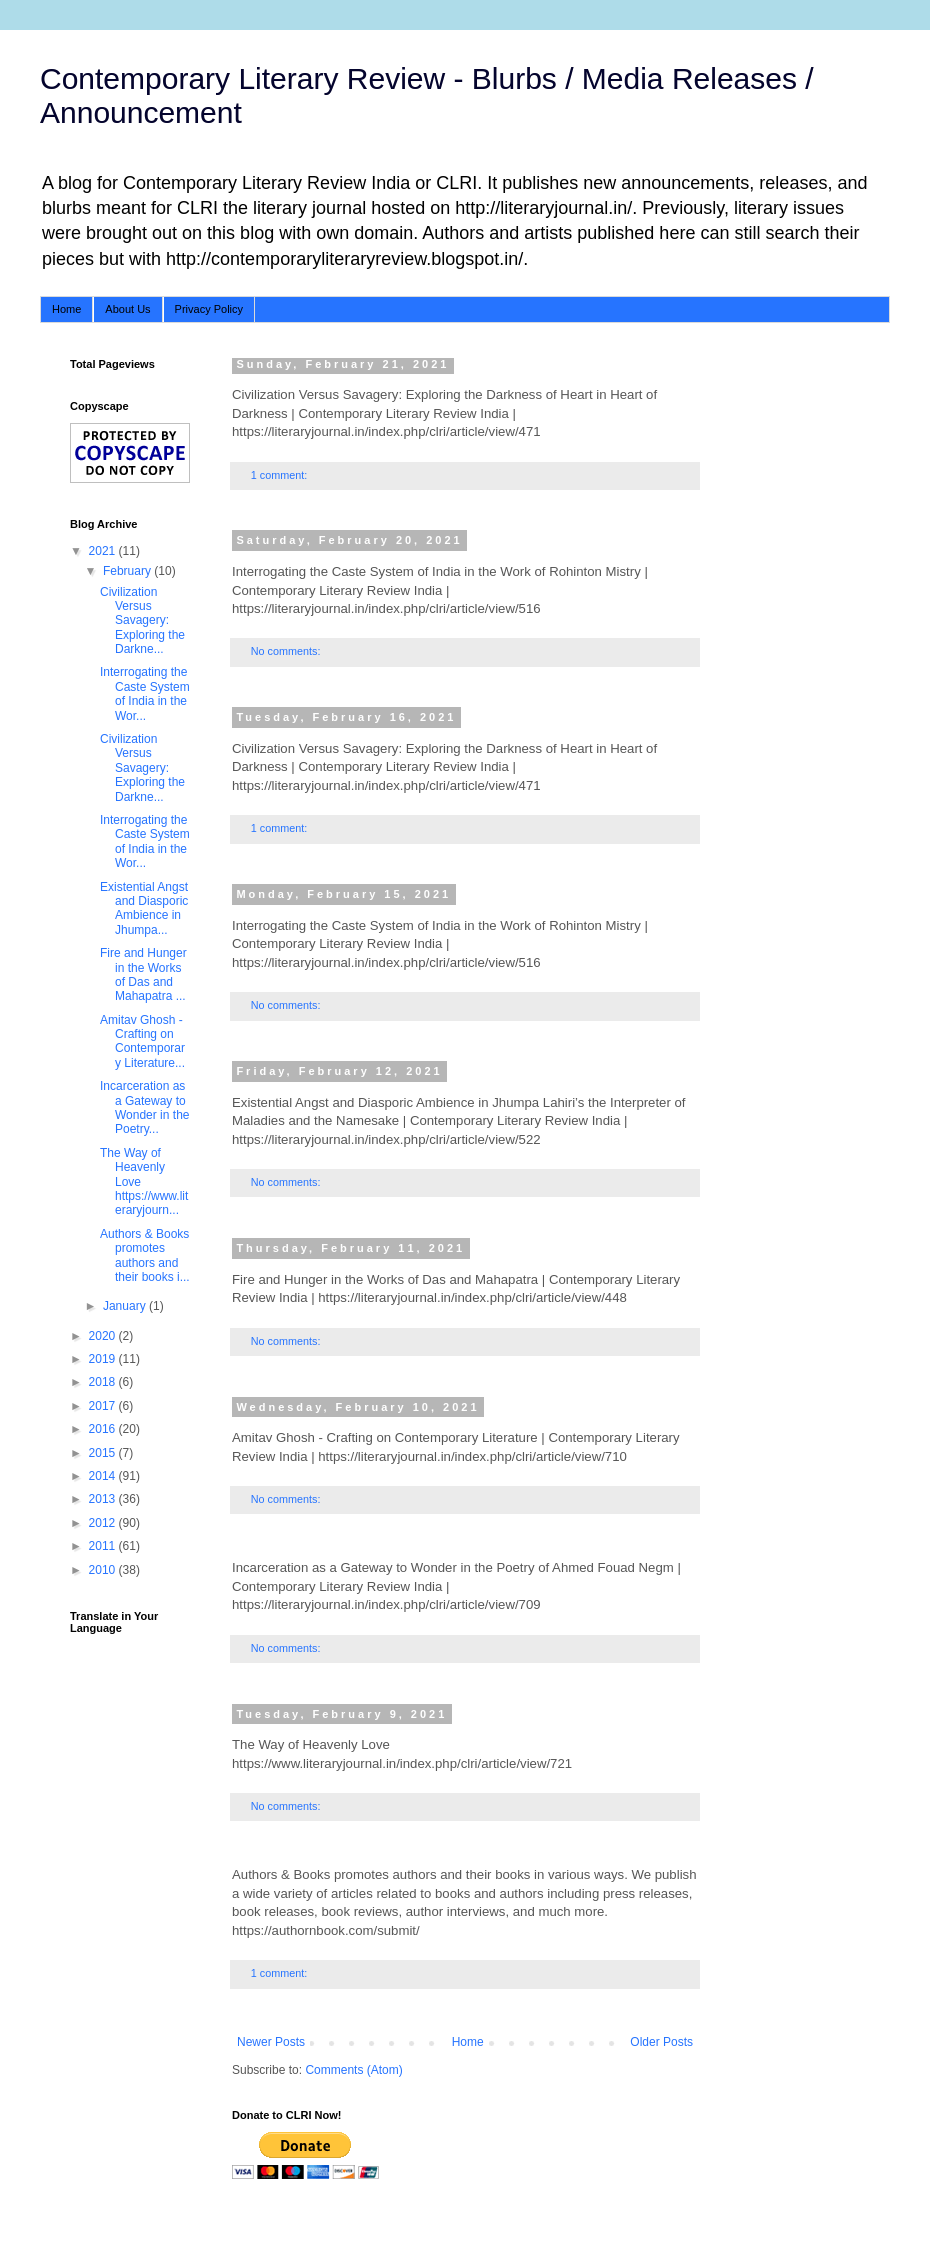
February (128, 571)
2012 (104, 1523)
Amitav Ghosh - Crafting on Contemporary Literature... (142, 1041)
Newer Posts (271, 2042)
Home (66, 309)
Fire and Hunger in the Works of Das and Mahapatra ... (143, 974)
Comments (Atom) (353, 2070)
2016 (104, 1429)
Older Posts (661, 2042)
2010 (104, 1570)
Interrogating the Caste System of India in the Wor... (145, 693)
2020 (104, 1336)
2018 (104, 1382)
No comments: (287, 651)
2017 (104, 1406)
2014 (104, 1476)
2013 (104, 1499)
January (126, 1306)
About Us (127, 309)
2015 (104, 1453)
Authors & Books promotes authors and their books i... (145, 1255)
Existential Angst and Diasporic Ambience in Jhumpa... (144, 908)
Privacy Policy (209, 309)
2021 (104, 551)
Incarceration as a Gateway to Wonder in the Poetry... (145, 1107)
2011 (104, 1546)
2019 (104, 1359)
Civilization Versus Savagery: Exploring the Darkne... (142, 621)
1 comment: (280, 475)
